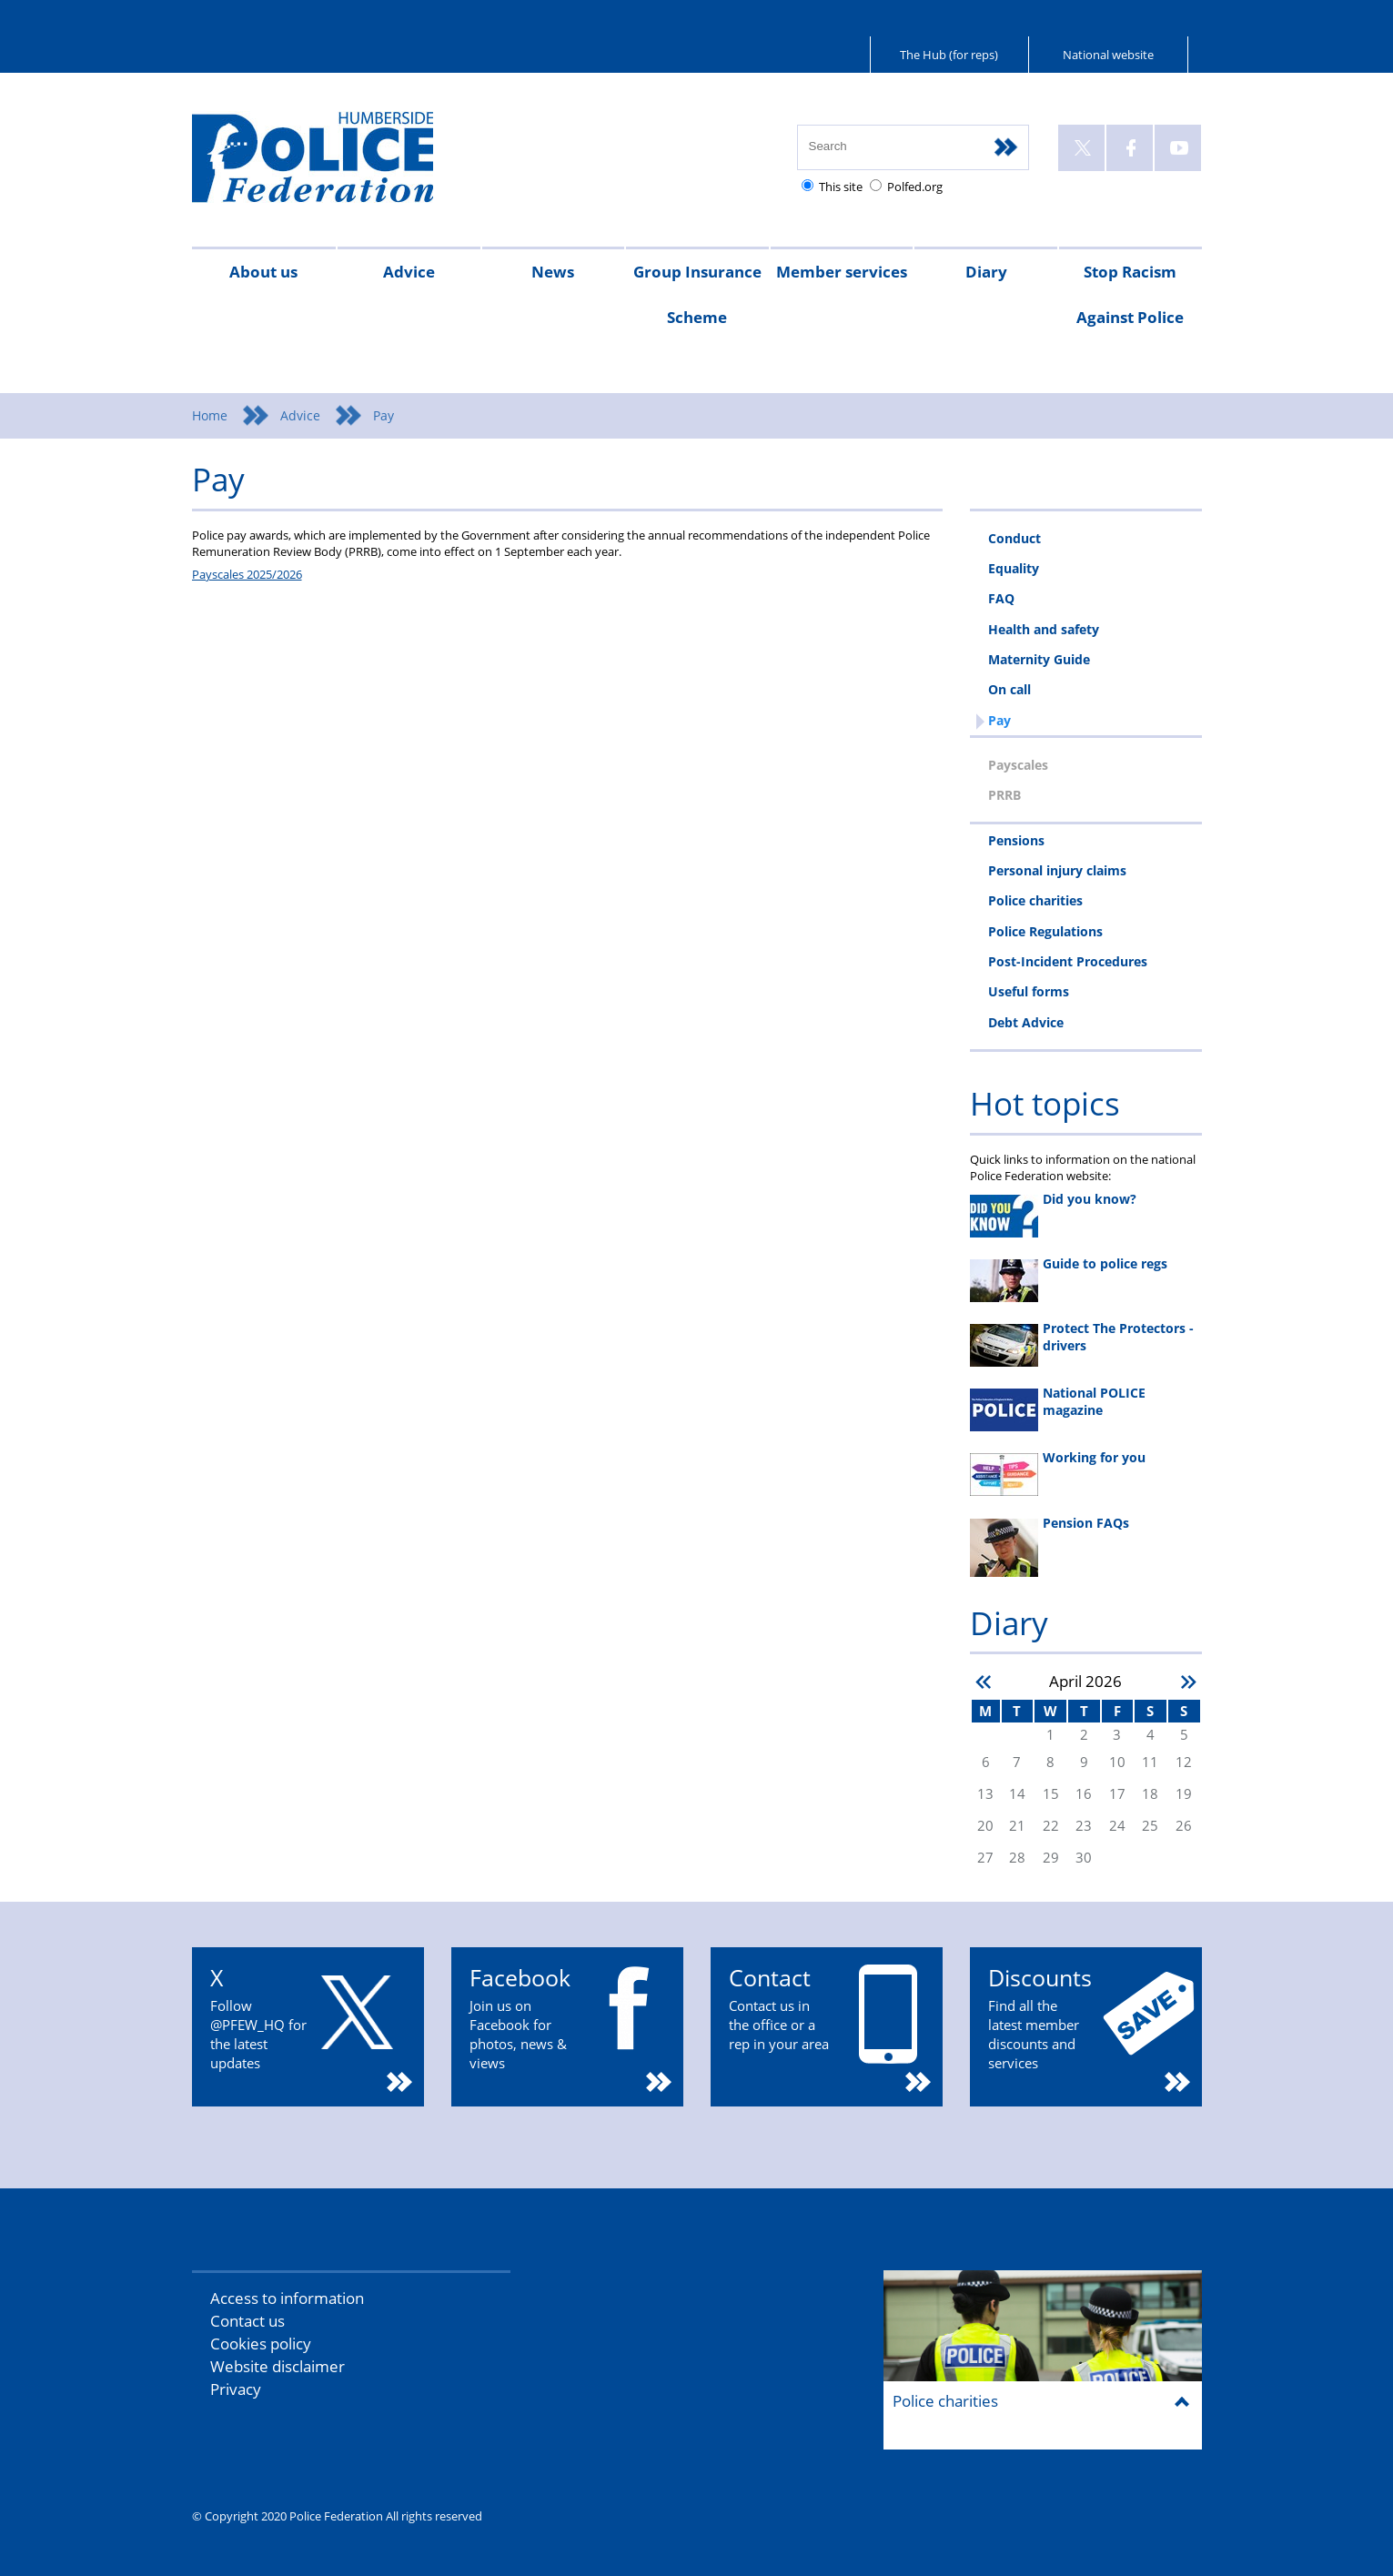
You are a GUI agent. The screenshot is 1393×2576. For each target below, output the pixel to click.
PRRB (1004, 794)
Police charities (1035, 900)
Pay (999, 720)
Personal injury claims (1057, 870)
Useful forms (1028, 991)
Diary (986, 271)
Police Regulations (1045, 931)
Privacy (235, 2389)
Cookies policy (260, 2343)
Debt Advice (1026, 1022)
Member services (841, 271)
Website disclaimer (277, 2366)
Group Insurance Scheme (697, 294)
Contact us (247, 2320)
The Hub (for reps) (949, 54)
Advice (409, 271)
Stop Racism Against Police (1130, 294)
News (552, 271)
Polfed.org (915, 186)
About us (263, 271)
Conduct (1014, 538)
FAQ (1001, 598)
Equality (1013, 568)
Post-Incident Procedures (1067, 961)
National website (1108, 54)
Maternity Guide (1039, 659)
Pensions (1016, 840)
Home (209, 415)
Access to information (287, 2298)
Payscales (1018, 764)
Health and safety (1043, 629)
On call (1009, 689)
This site (841, 186)
